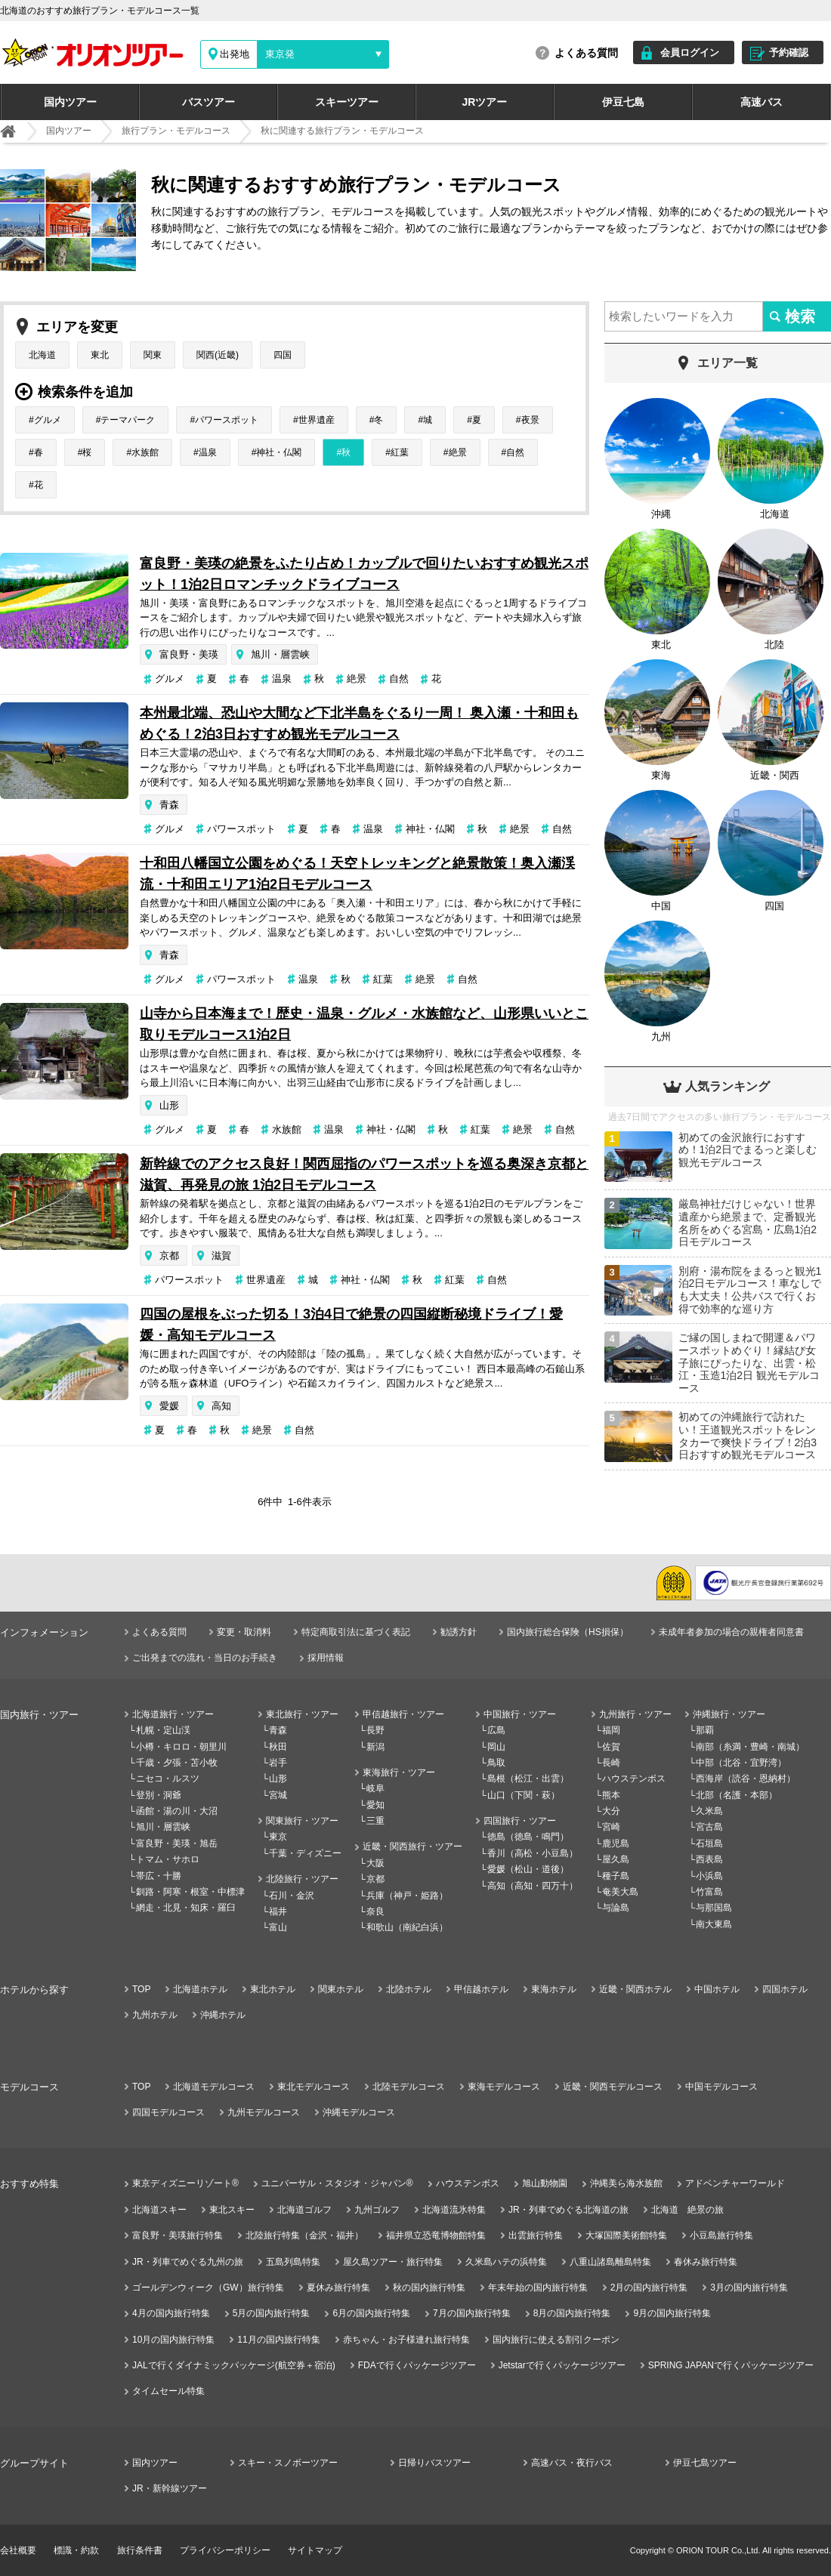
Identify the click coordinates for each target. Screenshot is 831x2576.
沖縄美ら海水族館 (626, 2183)
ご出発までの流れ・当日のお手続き (204, 1657)
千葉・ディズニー (305, 1853)
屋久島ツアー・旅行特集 (393, 2262)
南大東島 (714, 1924)
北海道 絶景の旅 (687, 2209)
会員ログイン (689, 52)
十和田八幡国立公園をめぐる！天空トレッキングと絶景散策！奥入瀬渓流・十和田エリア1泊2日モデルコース (357, 874)
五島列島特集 (293, 2262)
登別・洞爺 (158, 1795)
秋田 (278, 1746)
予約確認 (788, 52)
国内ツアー (70, 102)
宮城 (278, 1795)
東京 (278, 1836)
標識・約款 (76, 2550)
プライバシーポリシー (225, 2550)
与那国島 (714, 1907)
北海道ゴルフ (304, 2209)
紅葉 (400, 452)
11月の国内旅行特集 (278, 2339)
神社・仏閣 (278, 452)
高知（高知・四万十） (532, 1885)
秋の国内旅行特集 (429, 2287)
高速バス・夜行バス (572, 2462)
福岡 (611, 1730)
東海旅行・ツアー (399, 1772)
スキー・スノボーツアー (288, 2462)
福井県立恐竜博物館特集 (436, 2235)
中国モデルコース (721, 2086)
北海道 (42, 355)
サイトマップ (315, 2550)
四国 (282, 355)
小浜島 (709, 1876)
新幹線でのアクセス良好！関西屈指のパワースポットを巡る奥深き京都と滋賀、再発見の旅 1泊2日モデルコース (364, 1174)
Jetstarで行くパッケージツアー (562, 2365)
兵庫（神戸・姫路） (407, 1895)
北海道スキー (159, 2209)
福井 (278, 1911)
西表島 (709, 1859)
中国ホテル (717, 1989)
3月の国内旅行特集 (749, 2287)
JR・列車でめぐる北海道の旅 (568, 2209)
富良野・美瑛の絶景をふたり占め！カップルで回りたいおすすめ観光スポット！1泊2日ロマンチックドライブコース (364, 574)
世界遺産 (316, 420)
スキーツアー (346, 102)
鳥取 (496, 1762)
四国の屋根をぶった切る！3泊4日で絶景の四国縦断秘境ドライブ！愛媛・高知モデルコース (351, 1325)
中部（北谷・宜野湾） (741, 1762)
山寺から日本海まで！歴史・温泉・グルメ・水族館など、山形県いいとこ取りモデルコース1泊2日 (364, 1024)
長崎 (611, 1762)
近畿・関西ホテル (635, 1989)
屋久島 (615, 1859)
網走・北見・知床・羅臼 (186, 1907)
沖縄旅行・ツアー (729, 1714)
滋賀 (221, 1255)
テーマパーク (127, 420)
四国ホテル (785, 1989)
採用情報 (325, 1657)
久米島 (709, 1811)
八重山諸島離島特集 (610, 2262)
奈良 (375, 1911)
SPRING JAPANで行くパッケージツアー (731, 2365)
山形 (169, 1105)
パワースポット (226, 420)
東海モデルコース (504, 2086)
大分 (611, 1811)
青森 (169, 804)
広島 (496, 1730)
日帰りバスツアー (434, 2462)
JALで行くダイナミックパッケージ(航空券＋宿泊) (233, 2365)
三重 (375, 1821)
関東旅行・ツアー (302, 1821)
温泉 (208, 452)
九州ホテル (155, 2015)
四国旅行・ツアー (519, 1821)
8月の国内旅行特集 (572, 2313)
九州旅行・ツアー (635, 1714)
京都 (169, 1255)
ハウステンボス (634, 1778)
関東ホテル (340, 1989)
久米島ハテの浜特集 (506, 2262)
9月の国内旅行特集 (672, 2313)
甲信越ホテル (481, 1989)
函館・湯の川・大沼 (177, 1811)
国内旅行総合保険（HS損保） (568, 1632)
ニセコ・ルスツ (167, 1778)
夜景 (530, 420)
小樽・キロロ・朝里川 (181, 1746)
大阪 (375, 1863)
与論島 (615, 1907)
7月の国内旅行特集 (472, 2313)
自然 (515, 452)
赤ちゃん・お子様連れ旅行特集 (406, 2339)
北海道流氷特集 (454, 2209)
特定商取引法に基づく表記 (355, 1632)
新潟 (375, 1746)
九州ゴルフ (377, 2209)
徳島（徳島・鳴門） (528, 1836)
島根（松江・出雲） (528, 1778)
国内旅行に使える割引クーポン (556, 2339)
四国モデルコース (168, 2112)
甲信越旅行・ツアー (403, 1714)
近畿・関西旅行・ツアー (412, 1846)
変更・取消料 (244, 1632)
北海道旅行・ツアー (173, 1714)
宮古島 (709, 1827)
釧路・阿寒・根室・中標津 (190, 1891)
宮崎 (611, 1827)
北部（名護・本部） (736, 1795)
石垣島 (709, 1843)
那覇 (705, 1730)
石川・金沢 (291, 1895)
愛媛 (169, 1405)
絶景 (458, 452)
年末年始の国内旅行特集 (538, 2287)
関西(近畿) (217, 355)
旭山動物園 (544, 2183)
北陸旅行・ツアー (302, 1879)
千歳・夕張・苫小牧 (177, 1762)
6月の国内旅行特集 (371, 2313)
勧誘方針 (458, 1632)
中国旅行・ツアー (519, 1714)
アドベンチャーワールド (735, 2183)
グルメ (47, 420)
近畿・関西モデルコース (613, 2086)
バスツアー (208, 102)
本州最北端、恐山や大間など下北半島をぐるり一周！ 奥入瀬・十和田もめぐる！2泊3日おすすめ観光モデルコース (359, 723)
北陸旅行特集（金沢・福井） (304, 2235)
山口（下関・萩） (523, 1795)
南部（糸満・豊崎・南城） (750, 1746)
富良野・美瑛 (188, 654)
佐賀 (611, 1746)
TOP (141, 1989)
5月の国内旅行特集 (271, 2313)
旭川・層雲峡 (280, 654)
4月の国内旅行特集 (171, 2313)
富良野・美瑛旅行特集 (177, 2235)
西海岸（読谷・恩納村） (745, 1778)
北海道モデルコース (214, 2086)
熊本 (611, 1795)
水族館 (145, 452)
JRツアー (485, 102)
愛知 (375, 1805)
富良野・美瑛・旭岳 (177, 1843)
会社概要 (18, 2550)
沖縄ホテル (223, 2015)
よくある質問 (586, 53)
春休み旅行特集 (705, 2262)
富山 (278, 1927)
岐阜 (375, 1788)
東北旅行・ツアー (302, 1714)
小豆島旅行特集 (721, 2235)
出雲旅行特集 (535, 2235)
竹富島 (709, 1891)
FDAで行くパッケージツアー (417, 2365)
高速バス (761, 102)
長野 (375, 1730)
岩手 (278, 1762)
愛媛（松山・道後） (528, 1869)
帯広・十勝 (158, 1876)
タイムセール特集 (168, 2391)
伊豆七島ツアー (705, 2462)
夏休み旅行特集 (338, 2287)
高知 (221, 1405)
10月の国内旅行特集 (173, 2339)
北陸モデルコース (408, 2086)
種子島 (615, 1876)
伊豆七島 (623, 102)
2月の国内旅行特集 (649, 2287)
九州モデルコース (263, 2112)
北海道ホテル (200, 1989)
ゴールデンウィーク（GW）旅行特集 (208, 2287)
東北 (100, 355)
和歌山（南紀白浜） (407, 1927)
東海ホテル (553, 1989)
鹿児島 (615, 1843)
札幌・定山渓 (163, 1730)
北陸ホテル (408, 1989)
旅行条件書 (139, 2550)
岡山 (496, 1746)
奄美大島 (620, 1891)
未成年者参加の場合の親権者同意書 (731, 1632)
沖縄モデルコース (359, 2112)
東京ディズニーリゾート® (185, 2183)
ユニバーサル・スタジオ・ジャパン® (337, 2183)
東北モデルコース (313, 2086)
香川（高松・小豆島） (532, 1853)
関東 (153, 355)
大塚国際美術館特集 (626, 2235)
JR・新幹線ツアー (169, 2488)
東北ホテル (272, 1989)
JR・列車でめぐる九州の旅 (187, 2262)
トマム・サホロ (167, 1859)
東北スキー (232, 2209)
